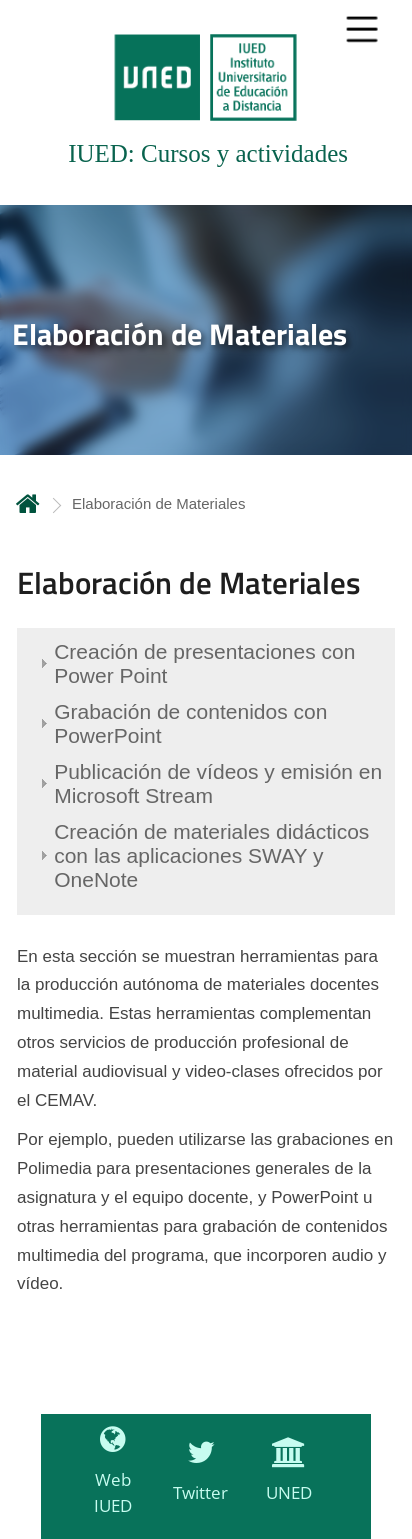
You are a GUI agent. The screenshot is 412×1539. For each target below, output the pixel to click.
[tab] (206, 102)
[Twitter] (196, 1482)
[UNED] (284, 1482)
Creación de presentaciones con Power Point (204, 663)
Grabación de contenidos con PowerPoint (190, 723)
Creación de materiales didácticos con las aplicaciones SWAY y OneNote (211, 855)
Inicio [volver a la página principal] (28, 503)
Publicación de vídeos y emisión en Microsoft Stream (218, 783)
